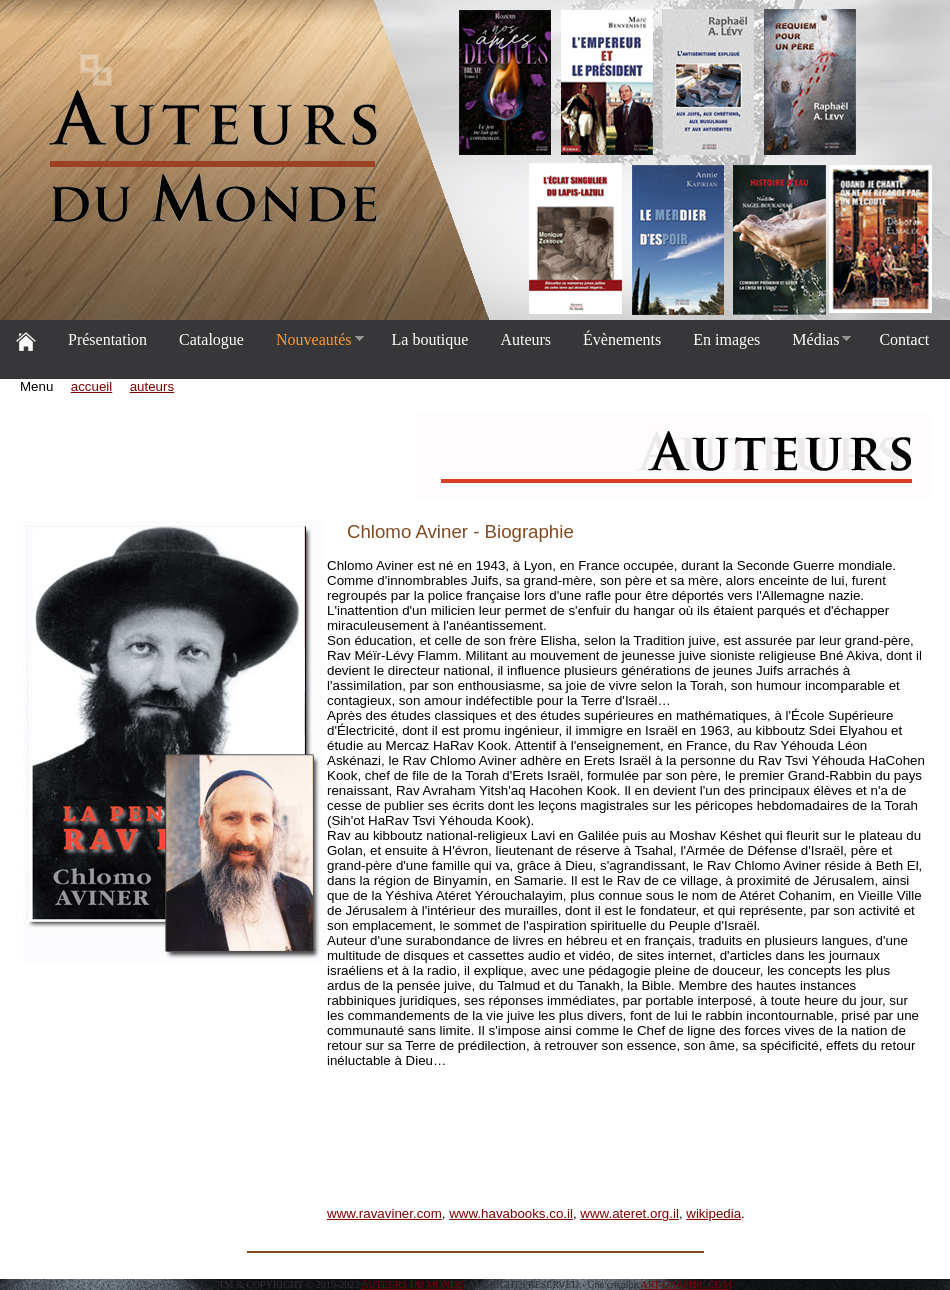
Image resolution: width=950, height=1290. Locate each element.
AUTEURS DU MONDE (412, 1284)
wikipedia (713, 1213)
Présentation (107, 339)
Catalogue (211, 339)
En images (726, 339)
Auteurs (525, 339)
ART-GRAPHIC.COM (686, 1284)
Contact (904, 339)
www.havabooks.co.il (511, 1213)
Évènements (622, 339)
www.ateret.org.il (629, 1213)
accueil (92, 386)
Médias (813, 340)
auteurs (152, 386)
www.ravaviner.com (384, 1213)
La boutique (430, 339)
